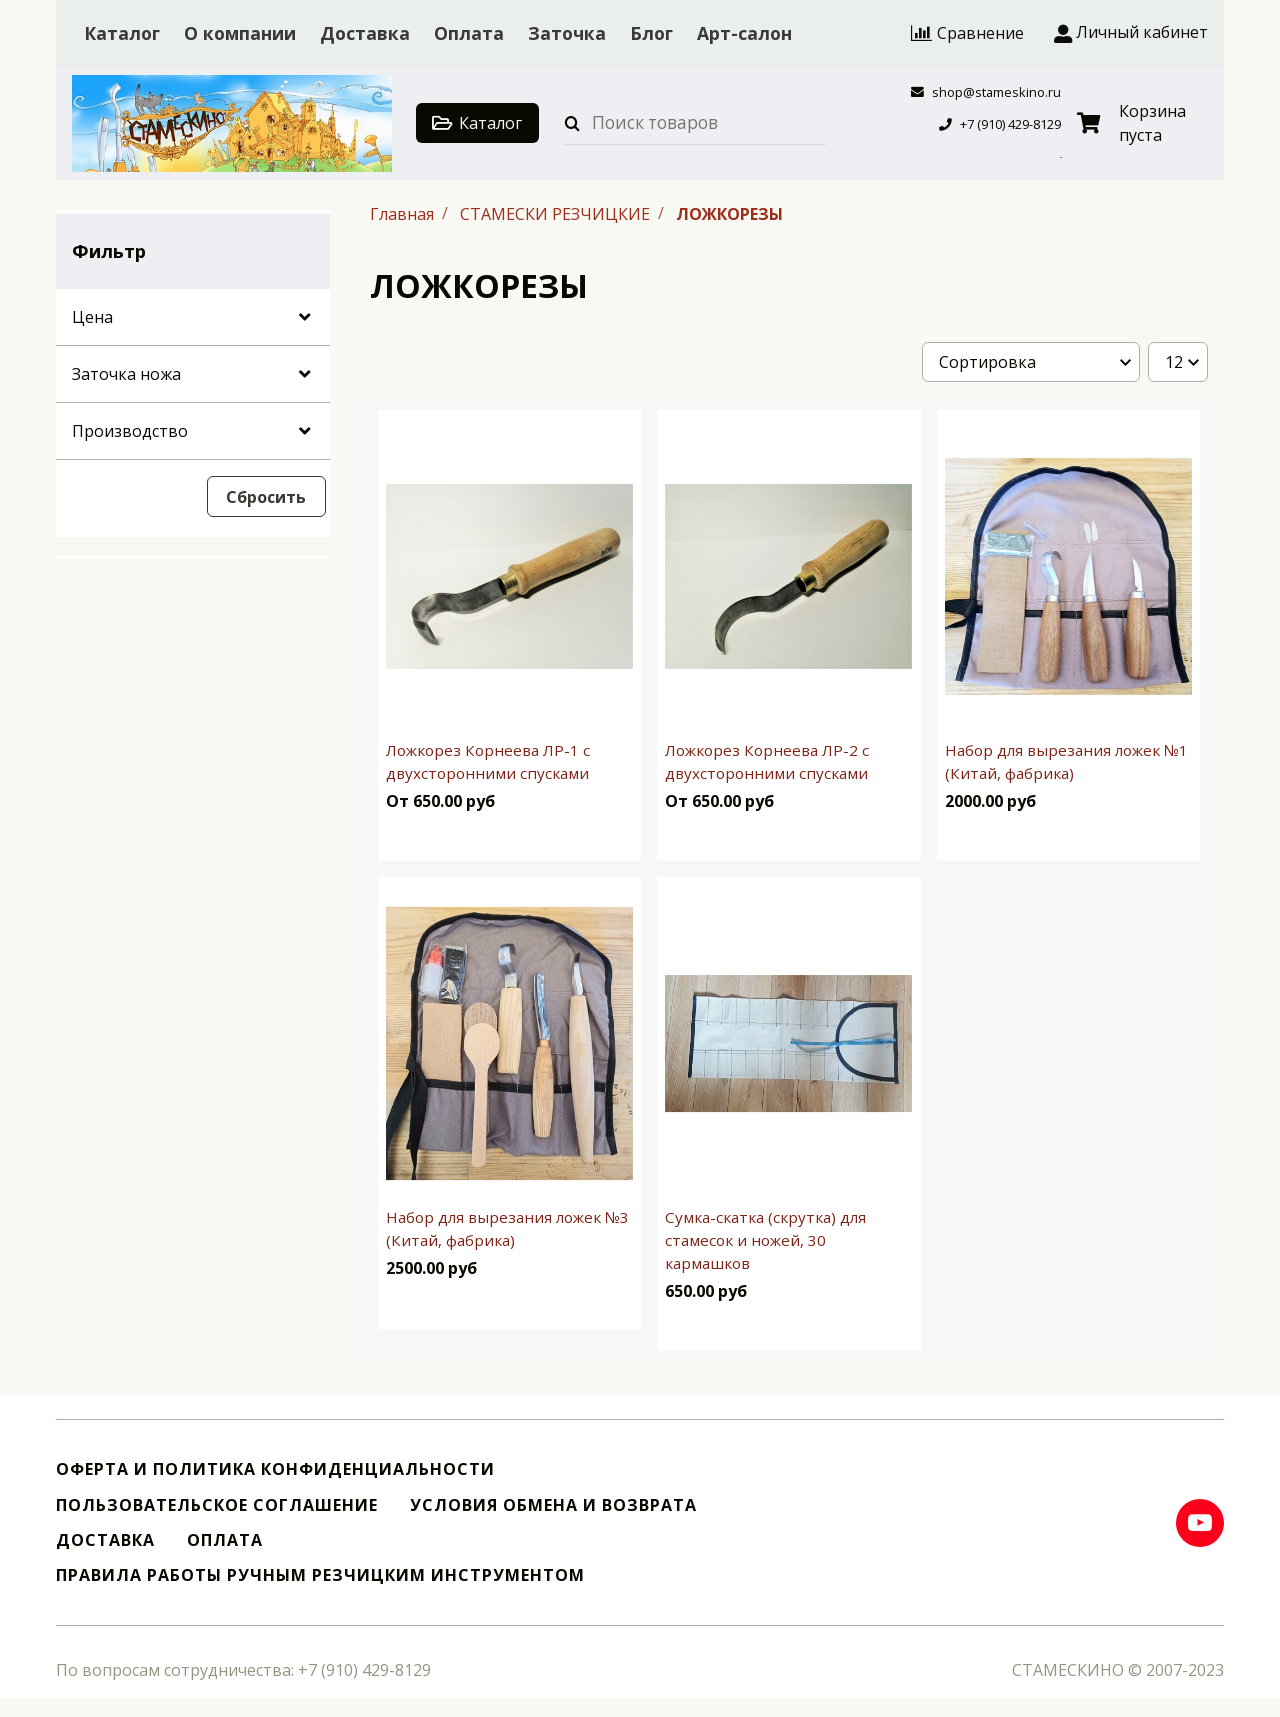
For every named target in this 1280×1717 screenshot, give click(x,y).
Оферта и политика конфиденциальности (275, 1469)
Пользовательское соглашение (217, 1505)
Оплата (469, 33)
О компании (240, 33)
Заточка (567, 33)
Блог (651, 33)
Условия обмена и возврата (553, 1505)
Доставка (365, 33)
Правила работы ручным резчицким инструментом (320, 1575)
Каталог (122, 33)
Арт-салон (744, 33)
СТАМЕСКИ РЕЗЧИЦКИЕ (557, 213)
